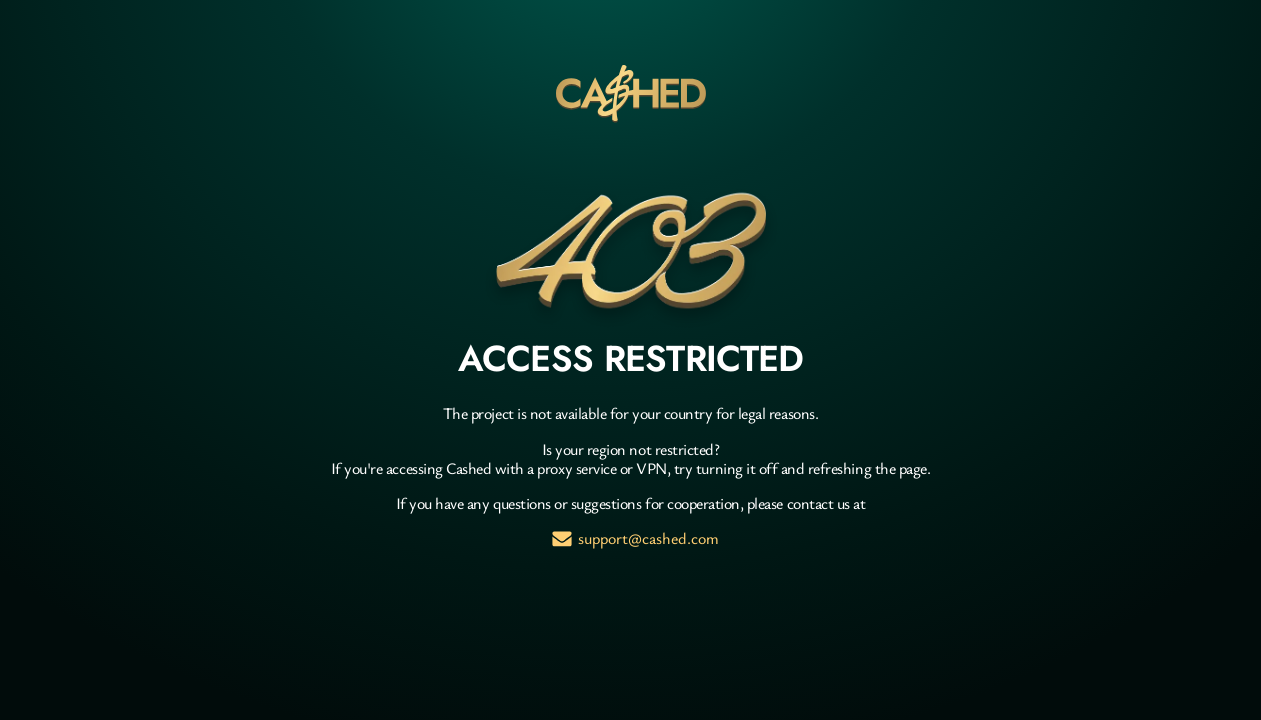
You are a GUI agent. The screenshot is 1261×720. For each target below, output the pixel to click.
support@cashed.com (648, 538)
